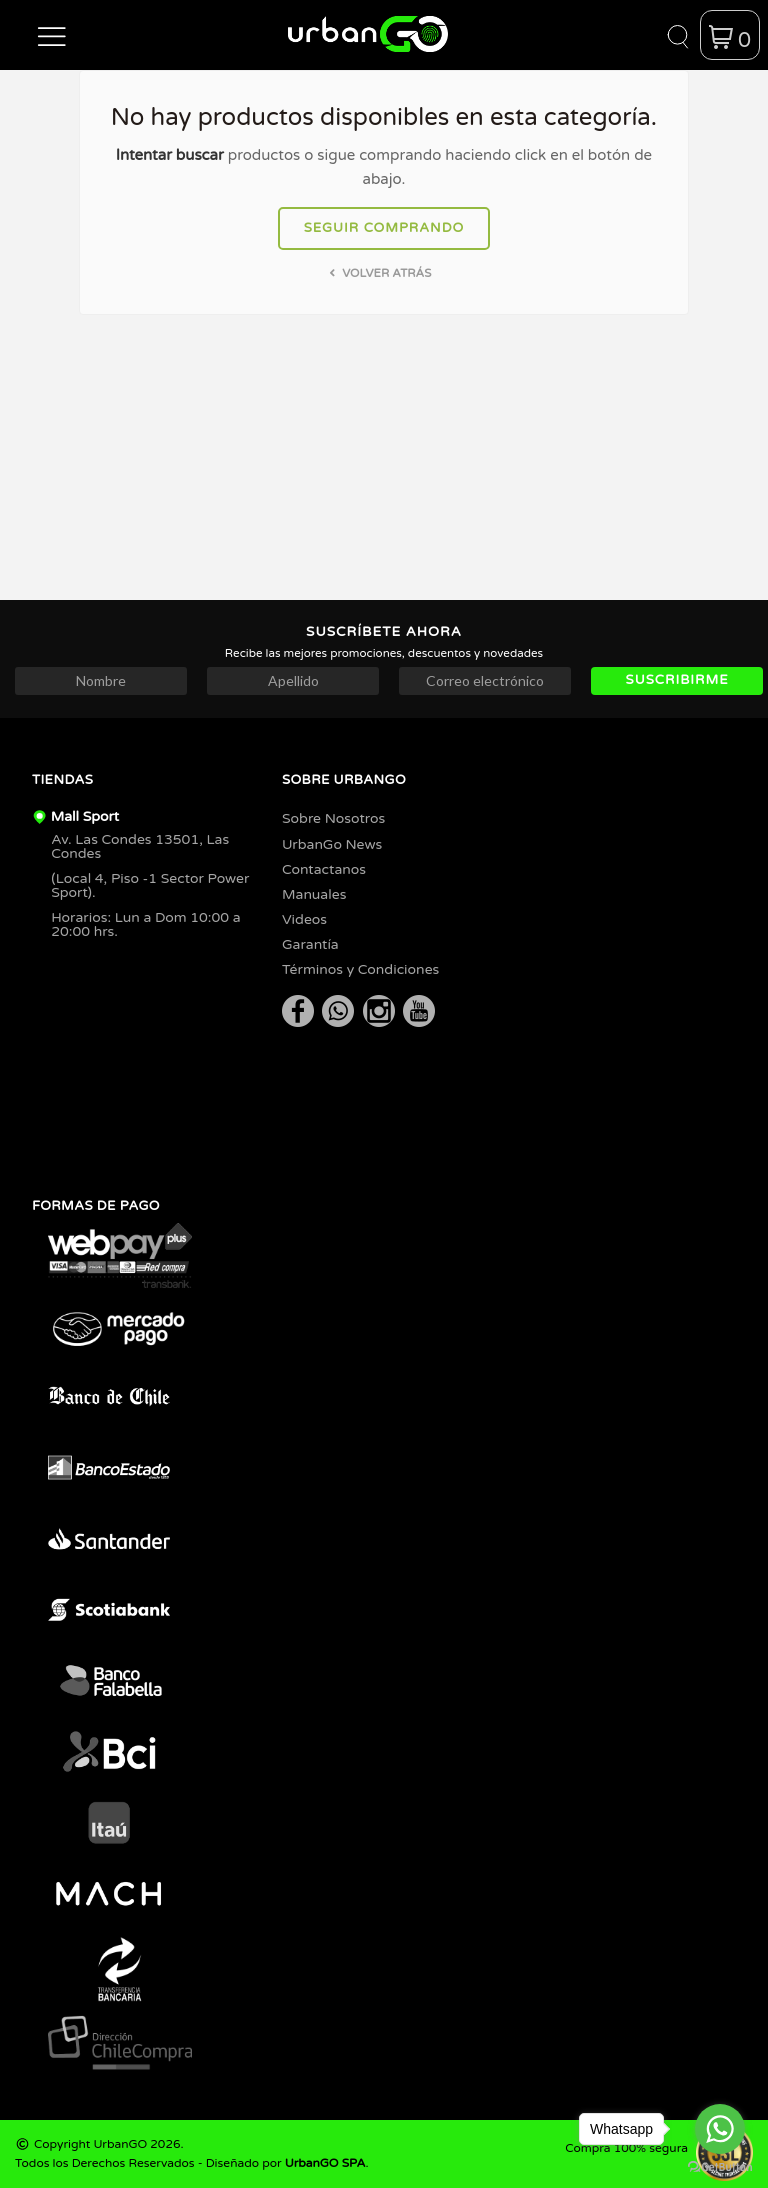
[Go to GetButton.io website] (720, 2167)
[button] (52, 35)
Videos (304, 919)
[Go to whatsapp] (720, 2129)
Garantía (310, 944)
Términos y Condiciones (360, 969)
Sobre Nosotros (333, 818)
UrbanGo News (332, 844)
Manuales (314, 894)
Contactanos (324, 869)
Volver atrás (378, 273)
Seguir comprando (384, 228)
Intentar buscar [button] (170, 155)
